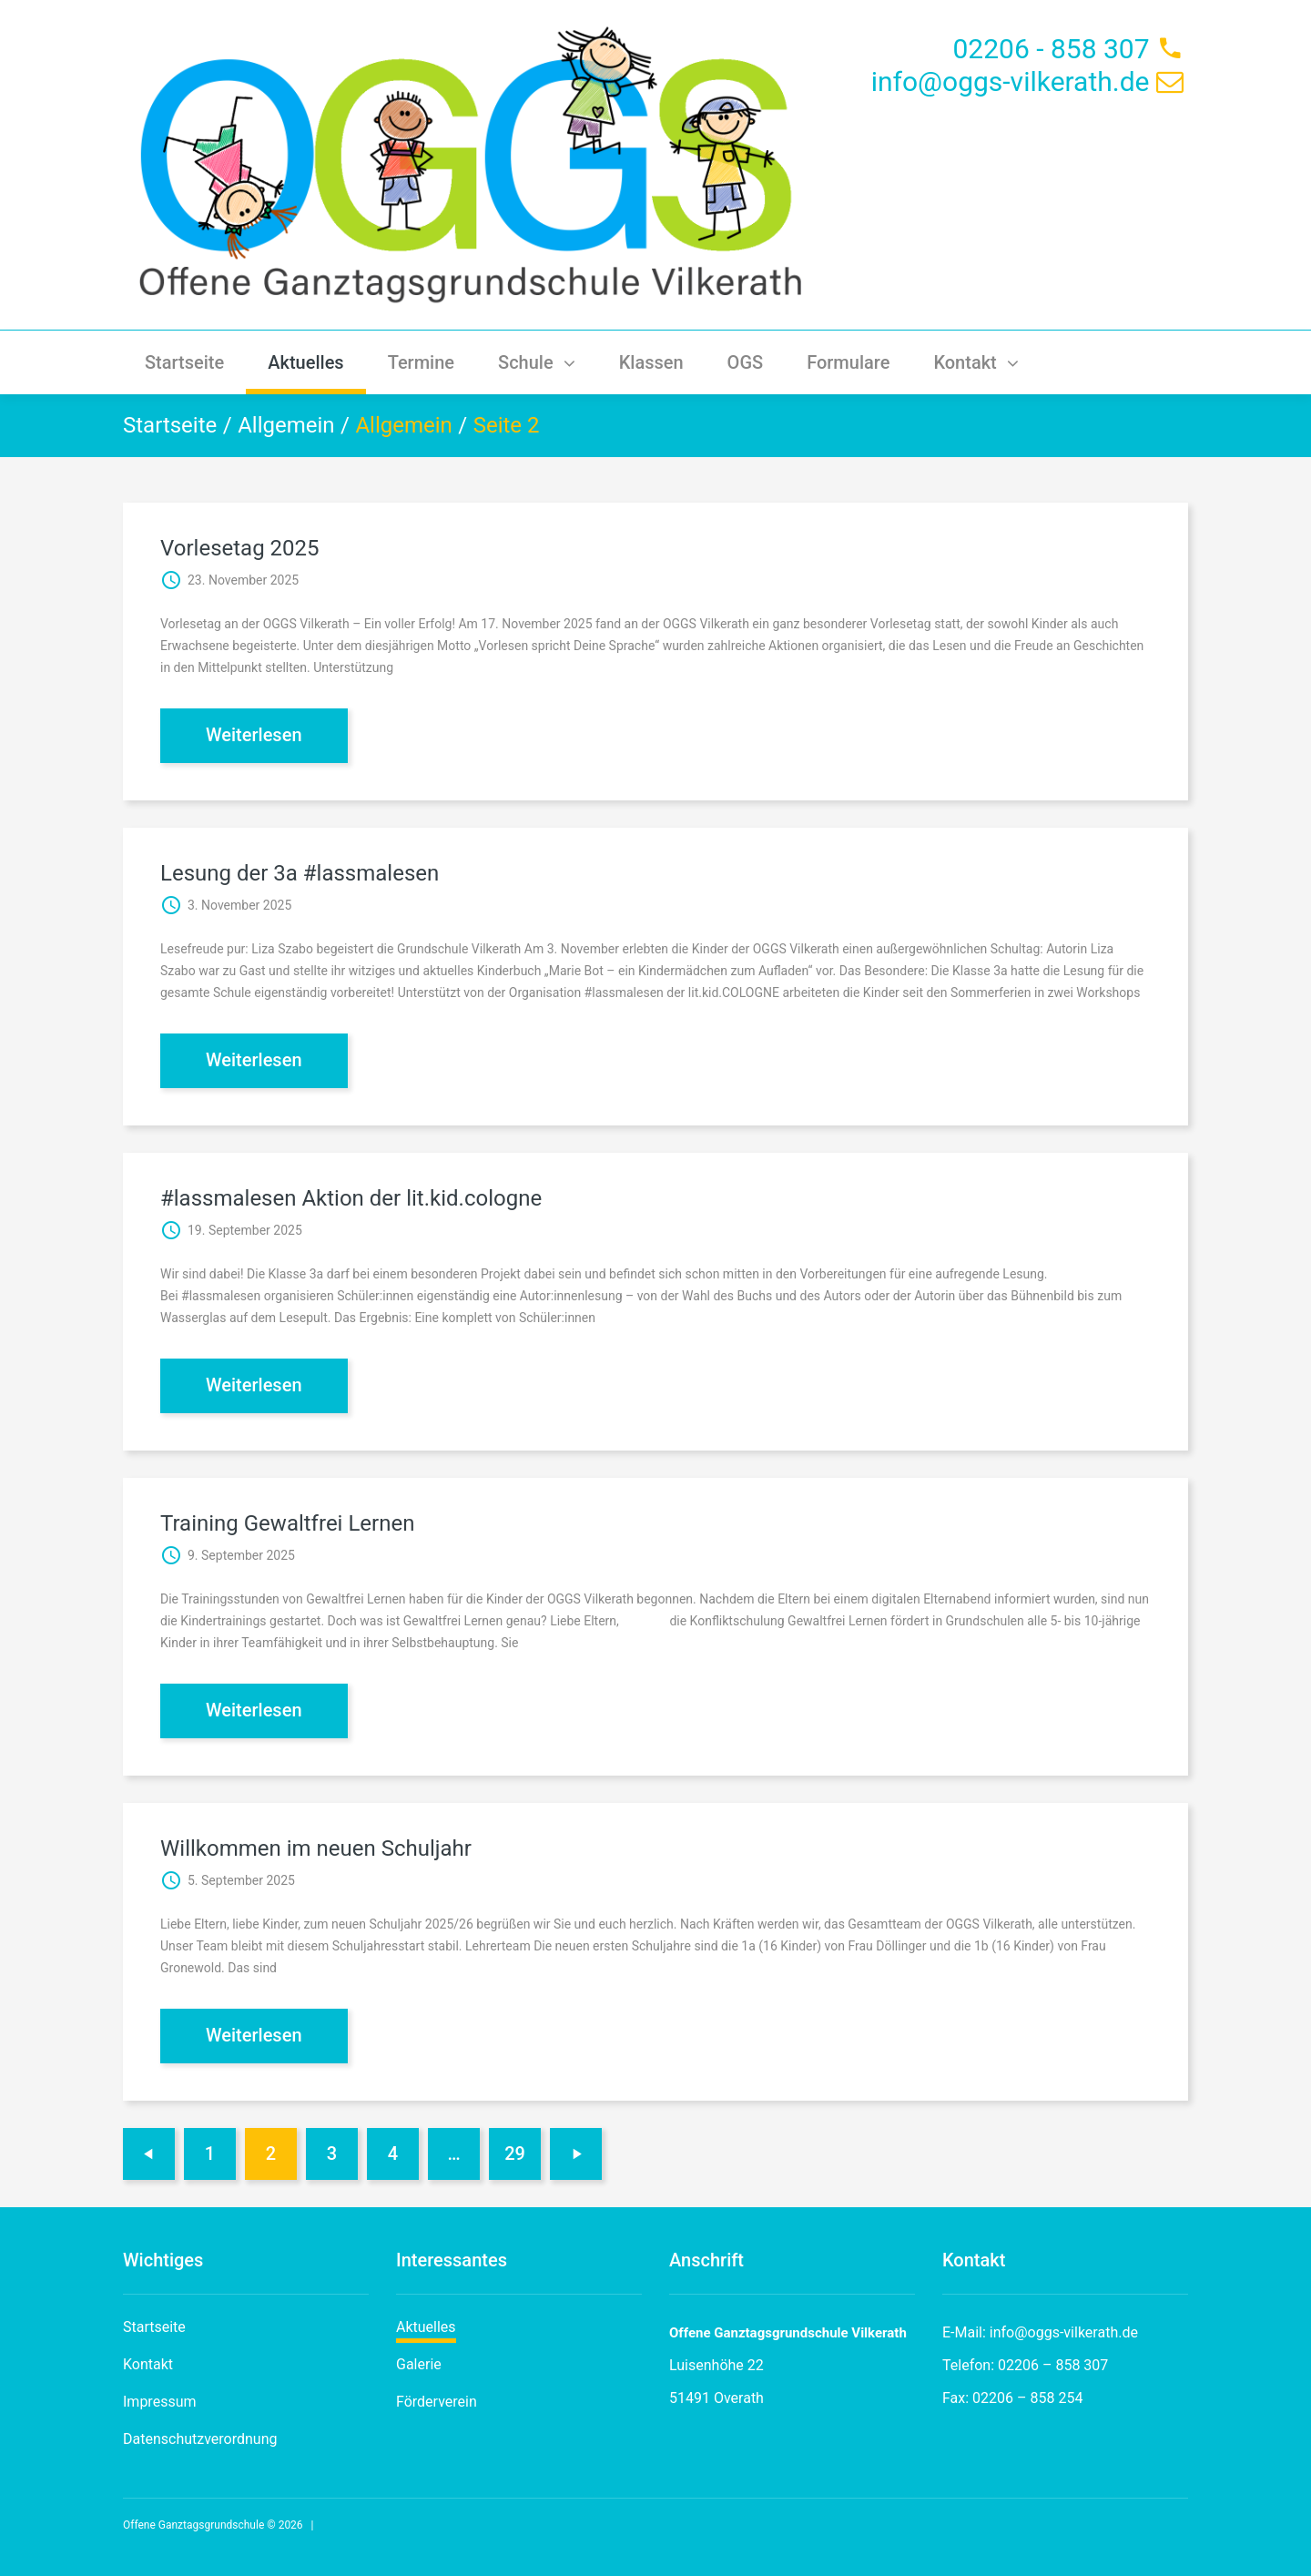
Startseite (184, 362)
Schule (536, 362)
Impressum (160, 2401)
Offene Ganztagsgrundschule (193, 2525)
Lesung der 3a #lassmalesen (299, 873)
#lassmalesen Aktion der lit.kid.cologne (351, 1198)
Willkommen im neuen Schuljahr (316, 1848)
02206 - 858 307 (1050, 49)
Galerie (419, 2364)
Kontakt (975, 362)
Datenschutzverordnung (200, 2439)
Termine (421, 362)
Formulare (848, 362)
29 (514, 2153)
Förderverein (436, 2401)
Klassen (651, 362)
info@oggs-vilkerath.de (1010, 81)
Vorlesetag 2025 (240, 548)
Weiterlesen (254, 735)
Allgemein (286, 425)
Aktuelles (305, 362)
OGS (745, 362)
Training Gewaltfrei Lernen (287, 1523)
